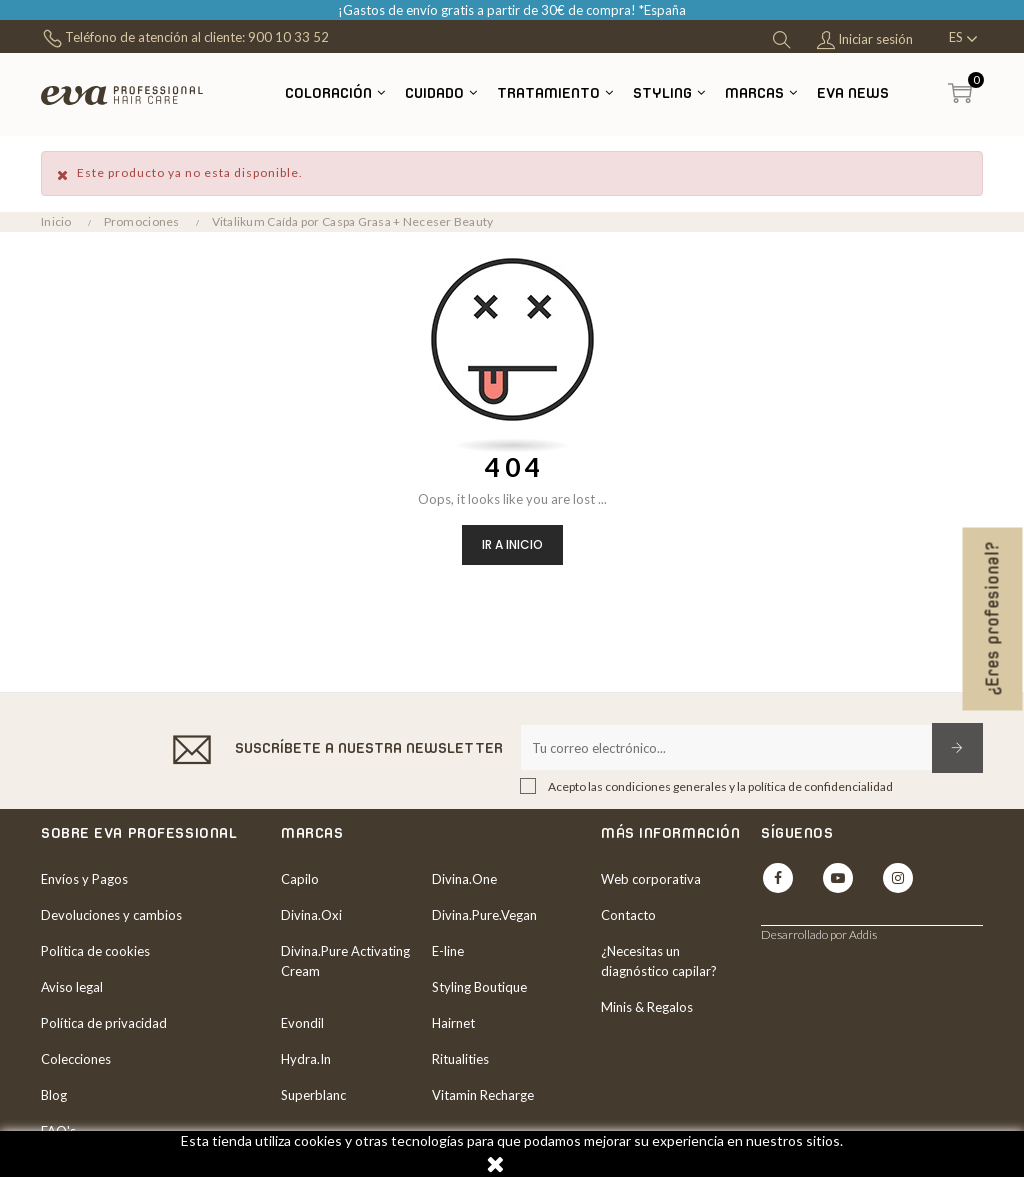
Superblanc (313, 1095)
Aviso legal (72, 987)
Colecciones (76, 1059)
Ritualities (460, 1059)
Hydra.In (306, 1059)
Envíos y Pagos (84, 879)
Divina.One (464, 879)
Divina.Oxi (311, 915)
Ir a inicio (512, 544)
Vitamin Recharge (483, 1095)
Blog (54, 1095)
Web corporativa (651, 879)
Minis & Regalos (647, 1007)
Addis (863, 934)
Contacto (628, 915)
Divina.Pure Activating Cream (345, 961)
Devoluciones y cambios (111, 915)
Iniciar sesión (865, 40)
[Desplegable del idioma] (963, 39)
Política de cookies (95, 951)
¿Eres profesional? (993, 618)
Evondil (302, 1023)
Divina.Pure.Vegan (484, 915)
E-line (448, 951)
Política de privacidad (104, 1023)
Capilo (300, 879)
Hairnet (453, 1023)
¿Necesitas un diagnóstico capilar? (659, 961)
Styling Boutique (479, 987)
